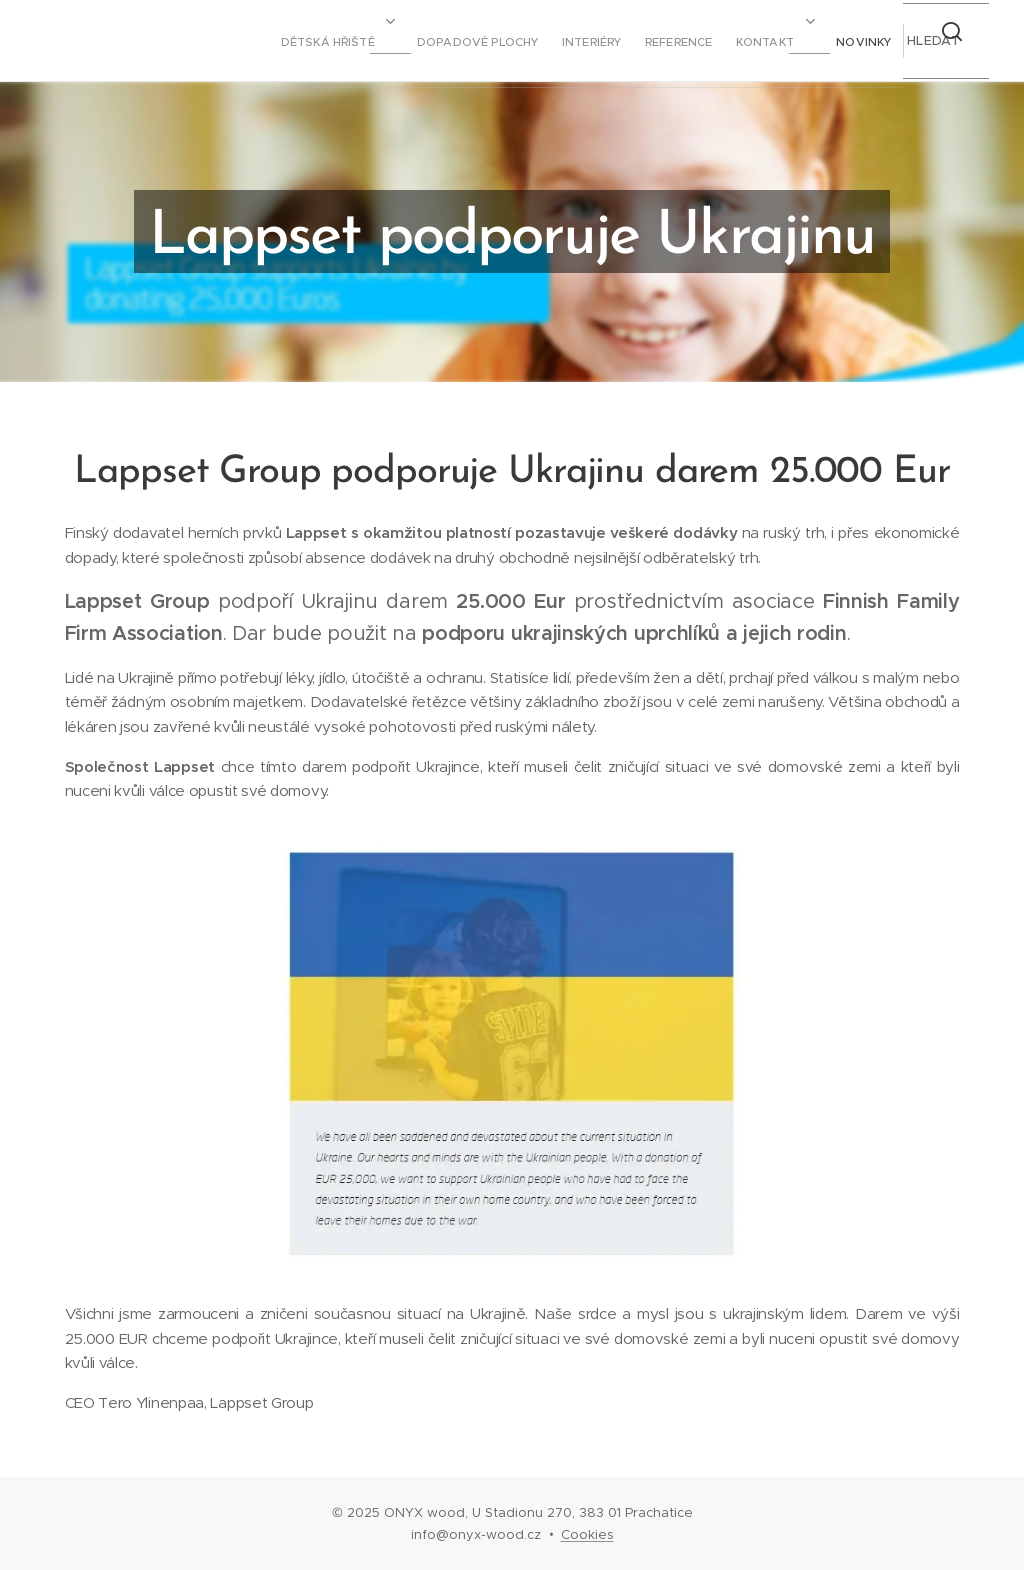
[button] (932, 41)
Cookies (587, 1534)
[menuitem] (656, 41)
